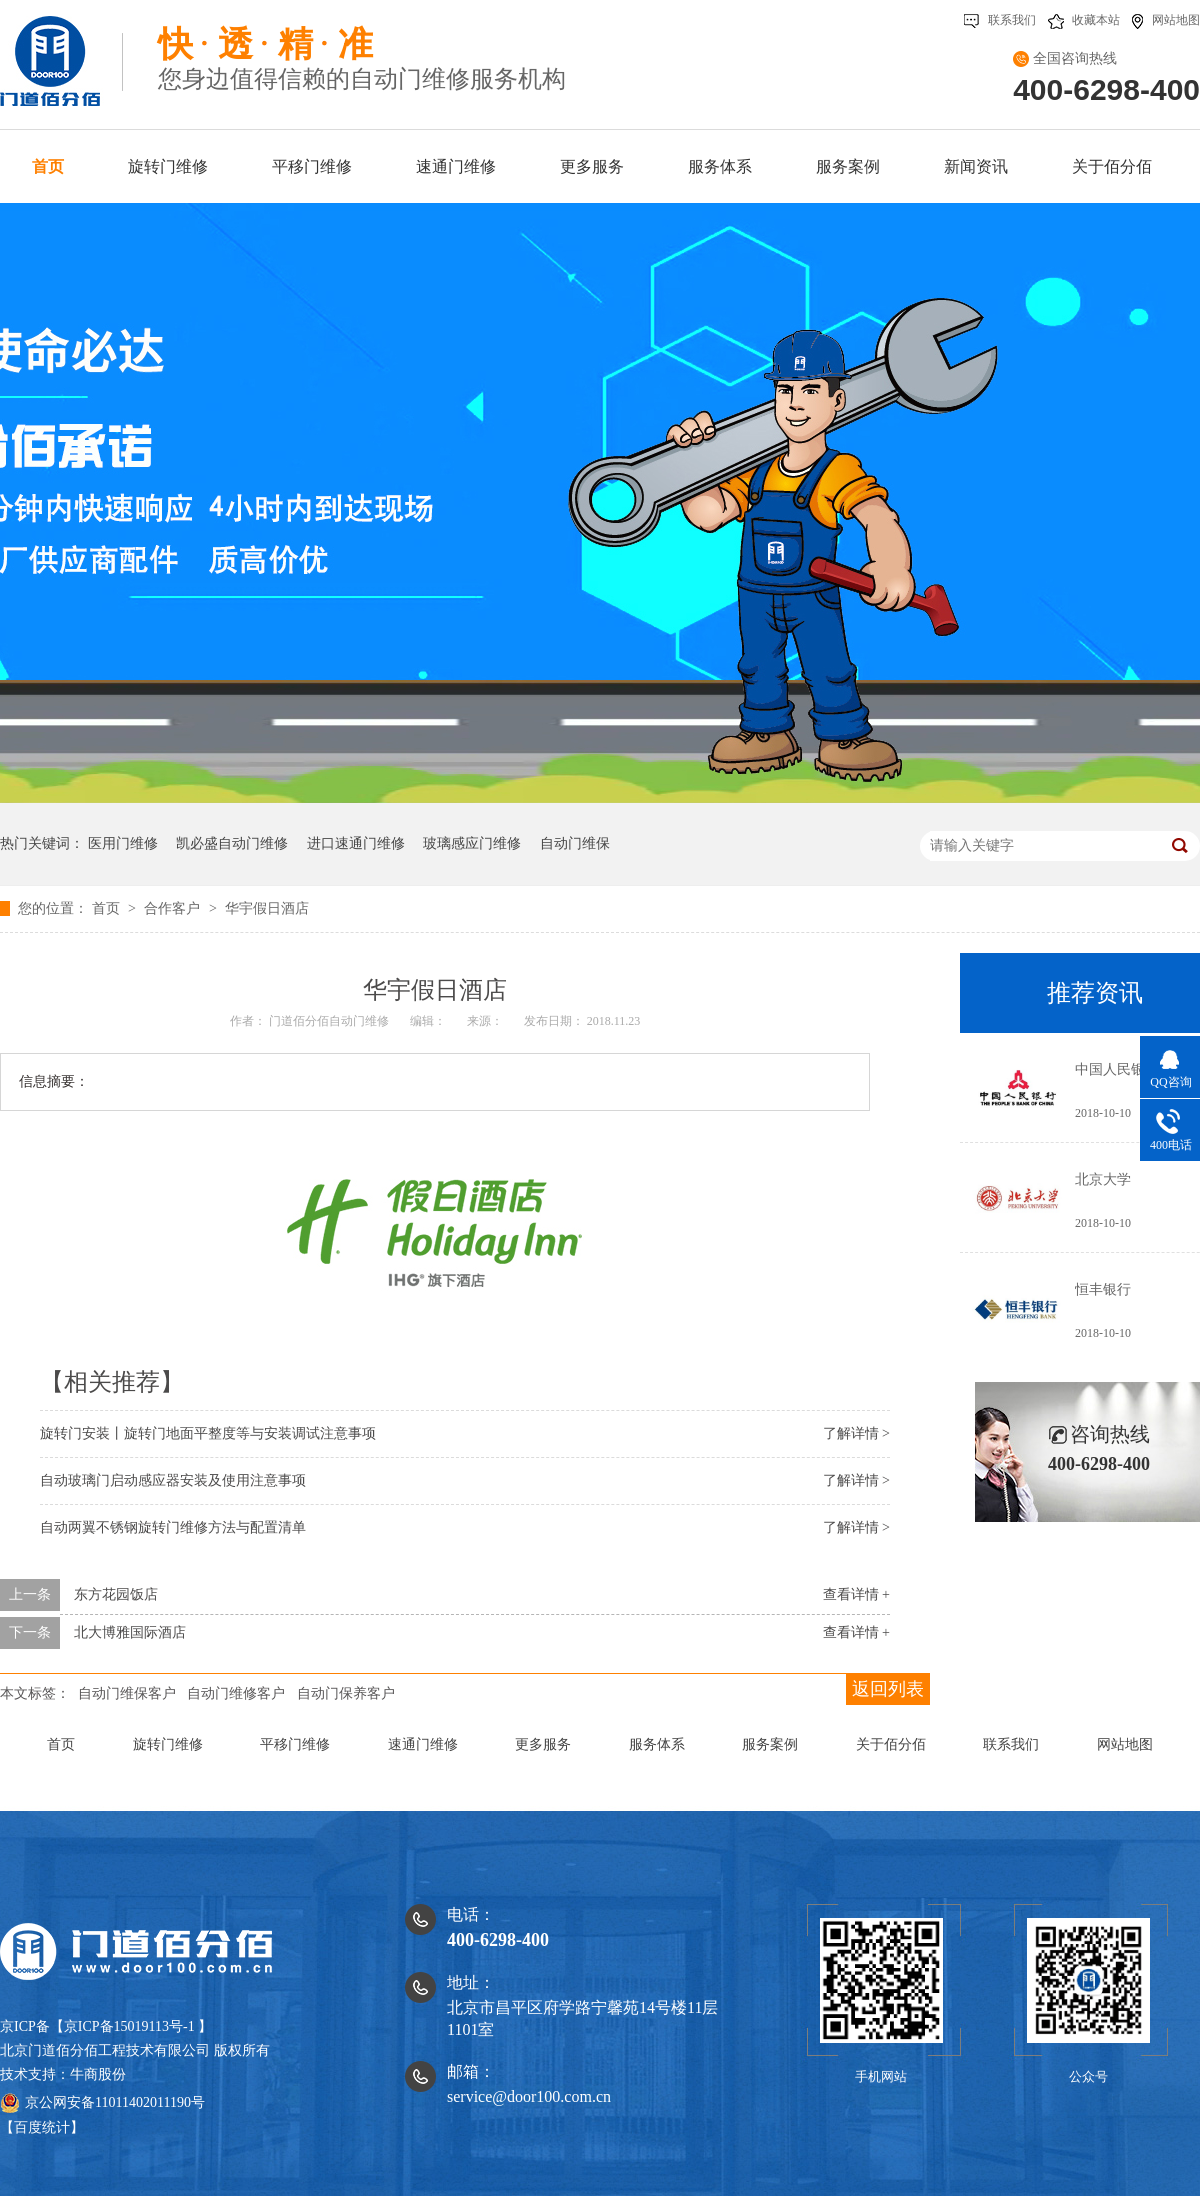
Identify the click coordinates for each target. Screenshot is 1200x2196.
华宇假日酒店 (267, 908)
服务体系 (657, 1744)
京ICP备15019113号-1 (129, 2026)
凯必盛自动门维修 (232, 843)
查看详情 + (856, 1594)
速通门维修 (423, 1744)
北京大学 (1103, 1179)
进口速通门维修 (356, 843)
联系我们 (1000, 20)
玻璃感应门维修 (472, 843)
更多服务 (543, 1744)
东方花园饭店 (116, 1594)
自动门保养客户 (346, 1693)
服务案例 (770, 1744)
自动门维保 (575, 843)
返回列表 (888, 1689)
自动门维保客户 (127, 1693)
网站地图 (1166, 20)
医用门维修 (123, 843)
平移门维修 (295, 1744)
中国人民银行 (1117, 1069)
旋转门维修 (168, 1744)
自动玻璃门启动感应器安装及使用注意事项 (173, 1480)
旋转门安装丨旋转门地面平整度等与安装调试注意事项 (208, 1433)
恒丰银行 (1103, 1289)
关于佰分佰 (891, 1744)
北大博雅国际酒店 (130, 1632)
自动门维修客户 (236, 1693)
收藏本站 (1084, 20)
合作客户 (174, 908)
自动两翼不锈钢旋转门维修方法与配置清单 (173, 1527)
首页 (108, 908)
